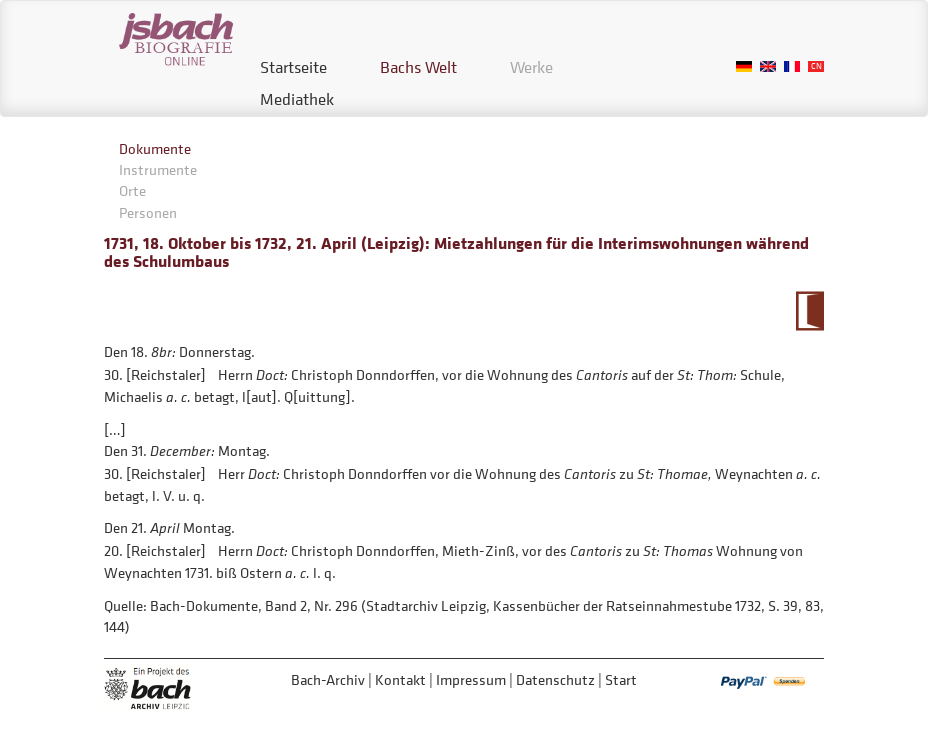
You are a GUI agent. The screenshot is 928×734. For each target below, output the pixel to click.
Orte (132, 190)
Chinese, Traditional (816, 66)
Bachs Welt (418, 67)
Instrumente (158, 169)
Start (621, 679)
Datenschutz (555, 679)
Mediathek (297, 99)
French (792, 66)
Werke (531, 67)
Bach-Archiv (328, 679)
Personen (148, 212)
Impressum (471, 679)
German (744, 66)
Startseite (293, 67)
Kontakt (400, 679)
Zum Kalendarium (809, 311)
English (768, 66)
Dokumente (155, 148)
